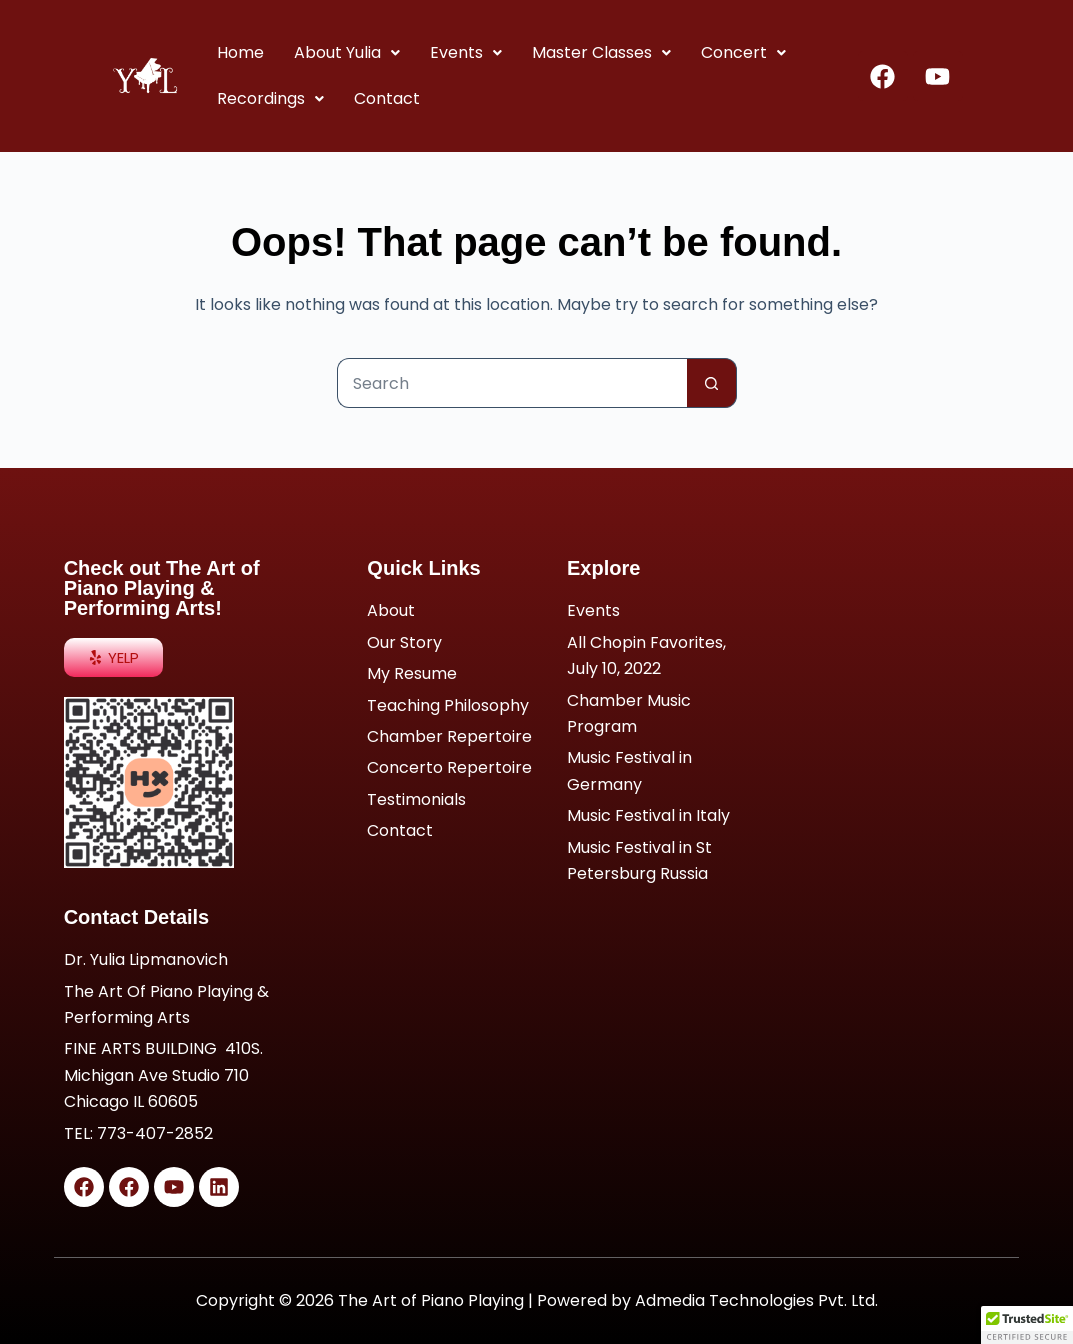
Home (239, 52)
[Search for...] (512, 383)
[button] (346, 53)
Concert (742, 52)
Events (465, 52)
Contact (386, 98)
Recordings (269, 98)
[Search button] (712, 383)
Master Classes (600, 52)
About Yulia (346, 52)
